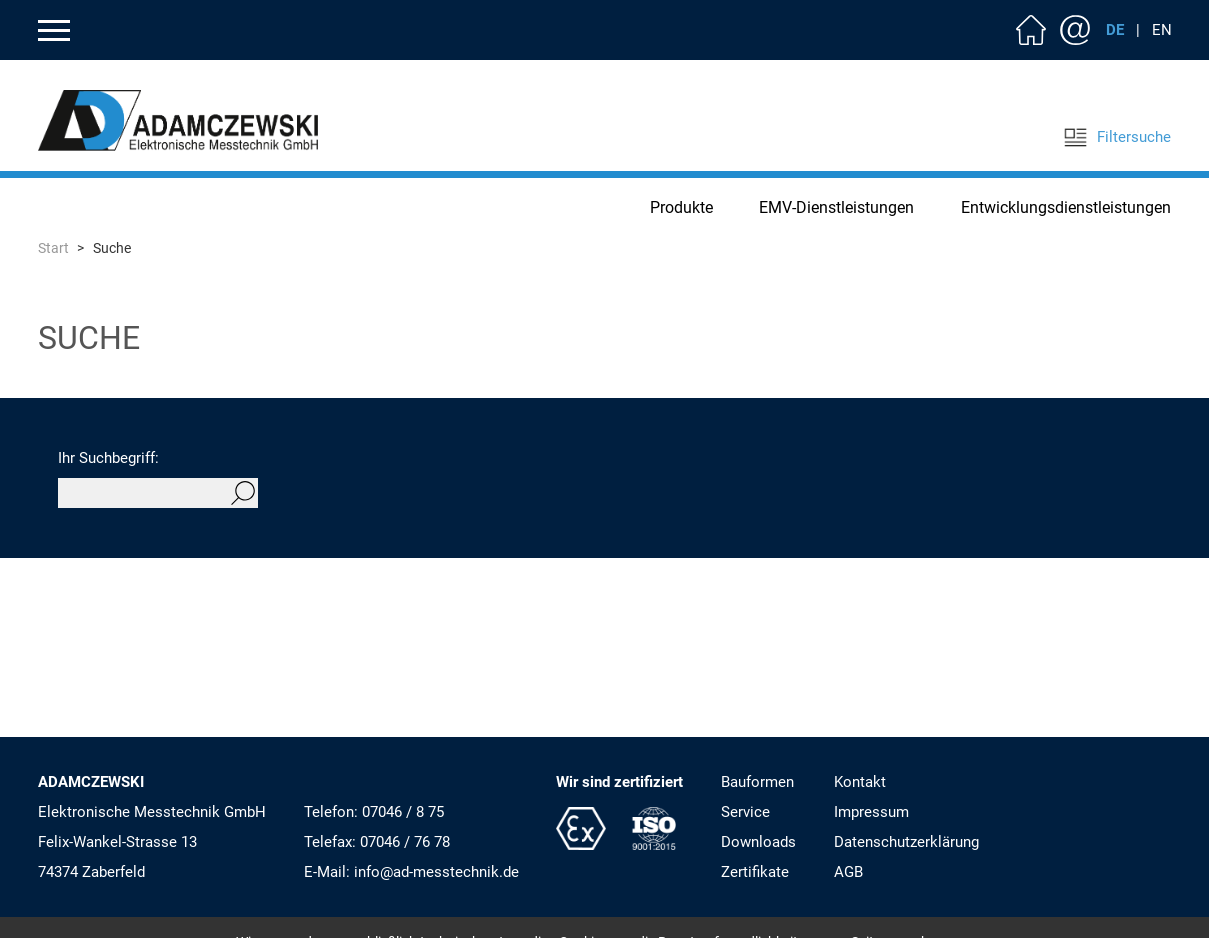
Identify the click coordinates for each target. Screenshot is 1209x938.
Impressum (871, 812)
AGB (848, 872)
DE (1115, 30)
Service (745, 812)
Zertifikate (755, 872)
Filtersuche (1117, 137)
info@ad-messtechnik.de (436, 872)
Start (53, 248)
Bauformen (757, 782)
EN (1162, 30)
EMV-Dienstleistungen (836, 207)
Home (1031, 30)
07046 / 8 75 (403, 812)
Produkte (681, 207)
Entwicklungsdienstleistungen (1066, 207)
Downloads (758, 842)
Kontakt (1075, 30)
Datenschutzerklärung (906, 842)
